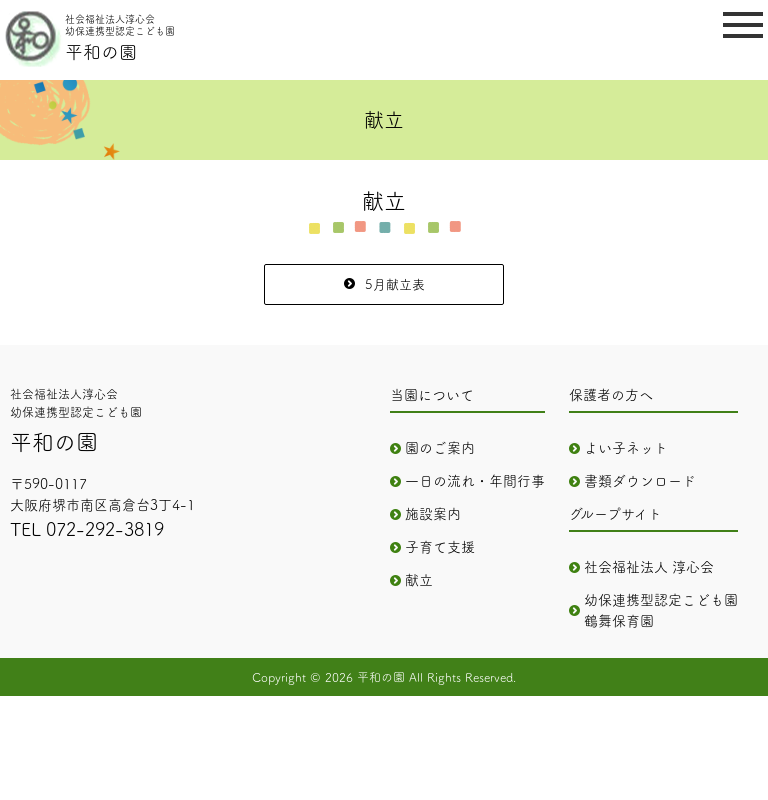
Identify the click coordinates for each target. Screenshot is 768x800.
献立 (419, 580)
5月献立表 (395, 284)
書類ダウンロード (640, 481)
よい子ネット (626, 448)
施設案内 (433, 514)
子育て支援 (440, 547)
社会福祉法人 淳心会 (649, 567)
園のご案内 (440, 448)
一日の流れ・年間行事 (475, 481)
